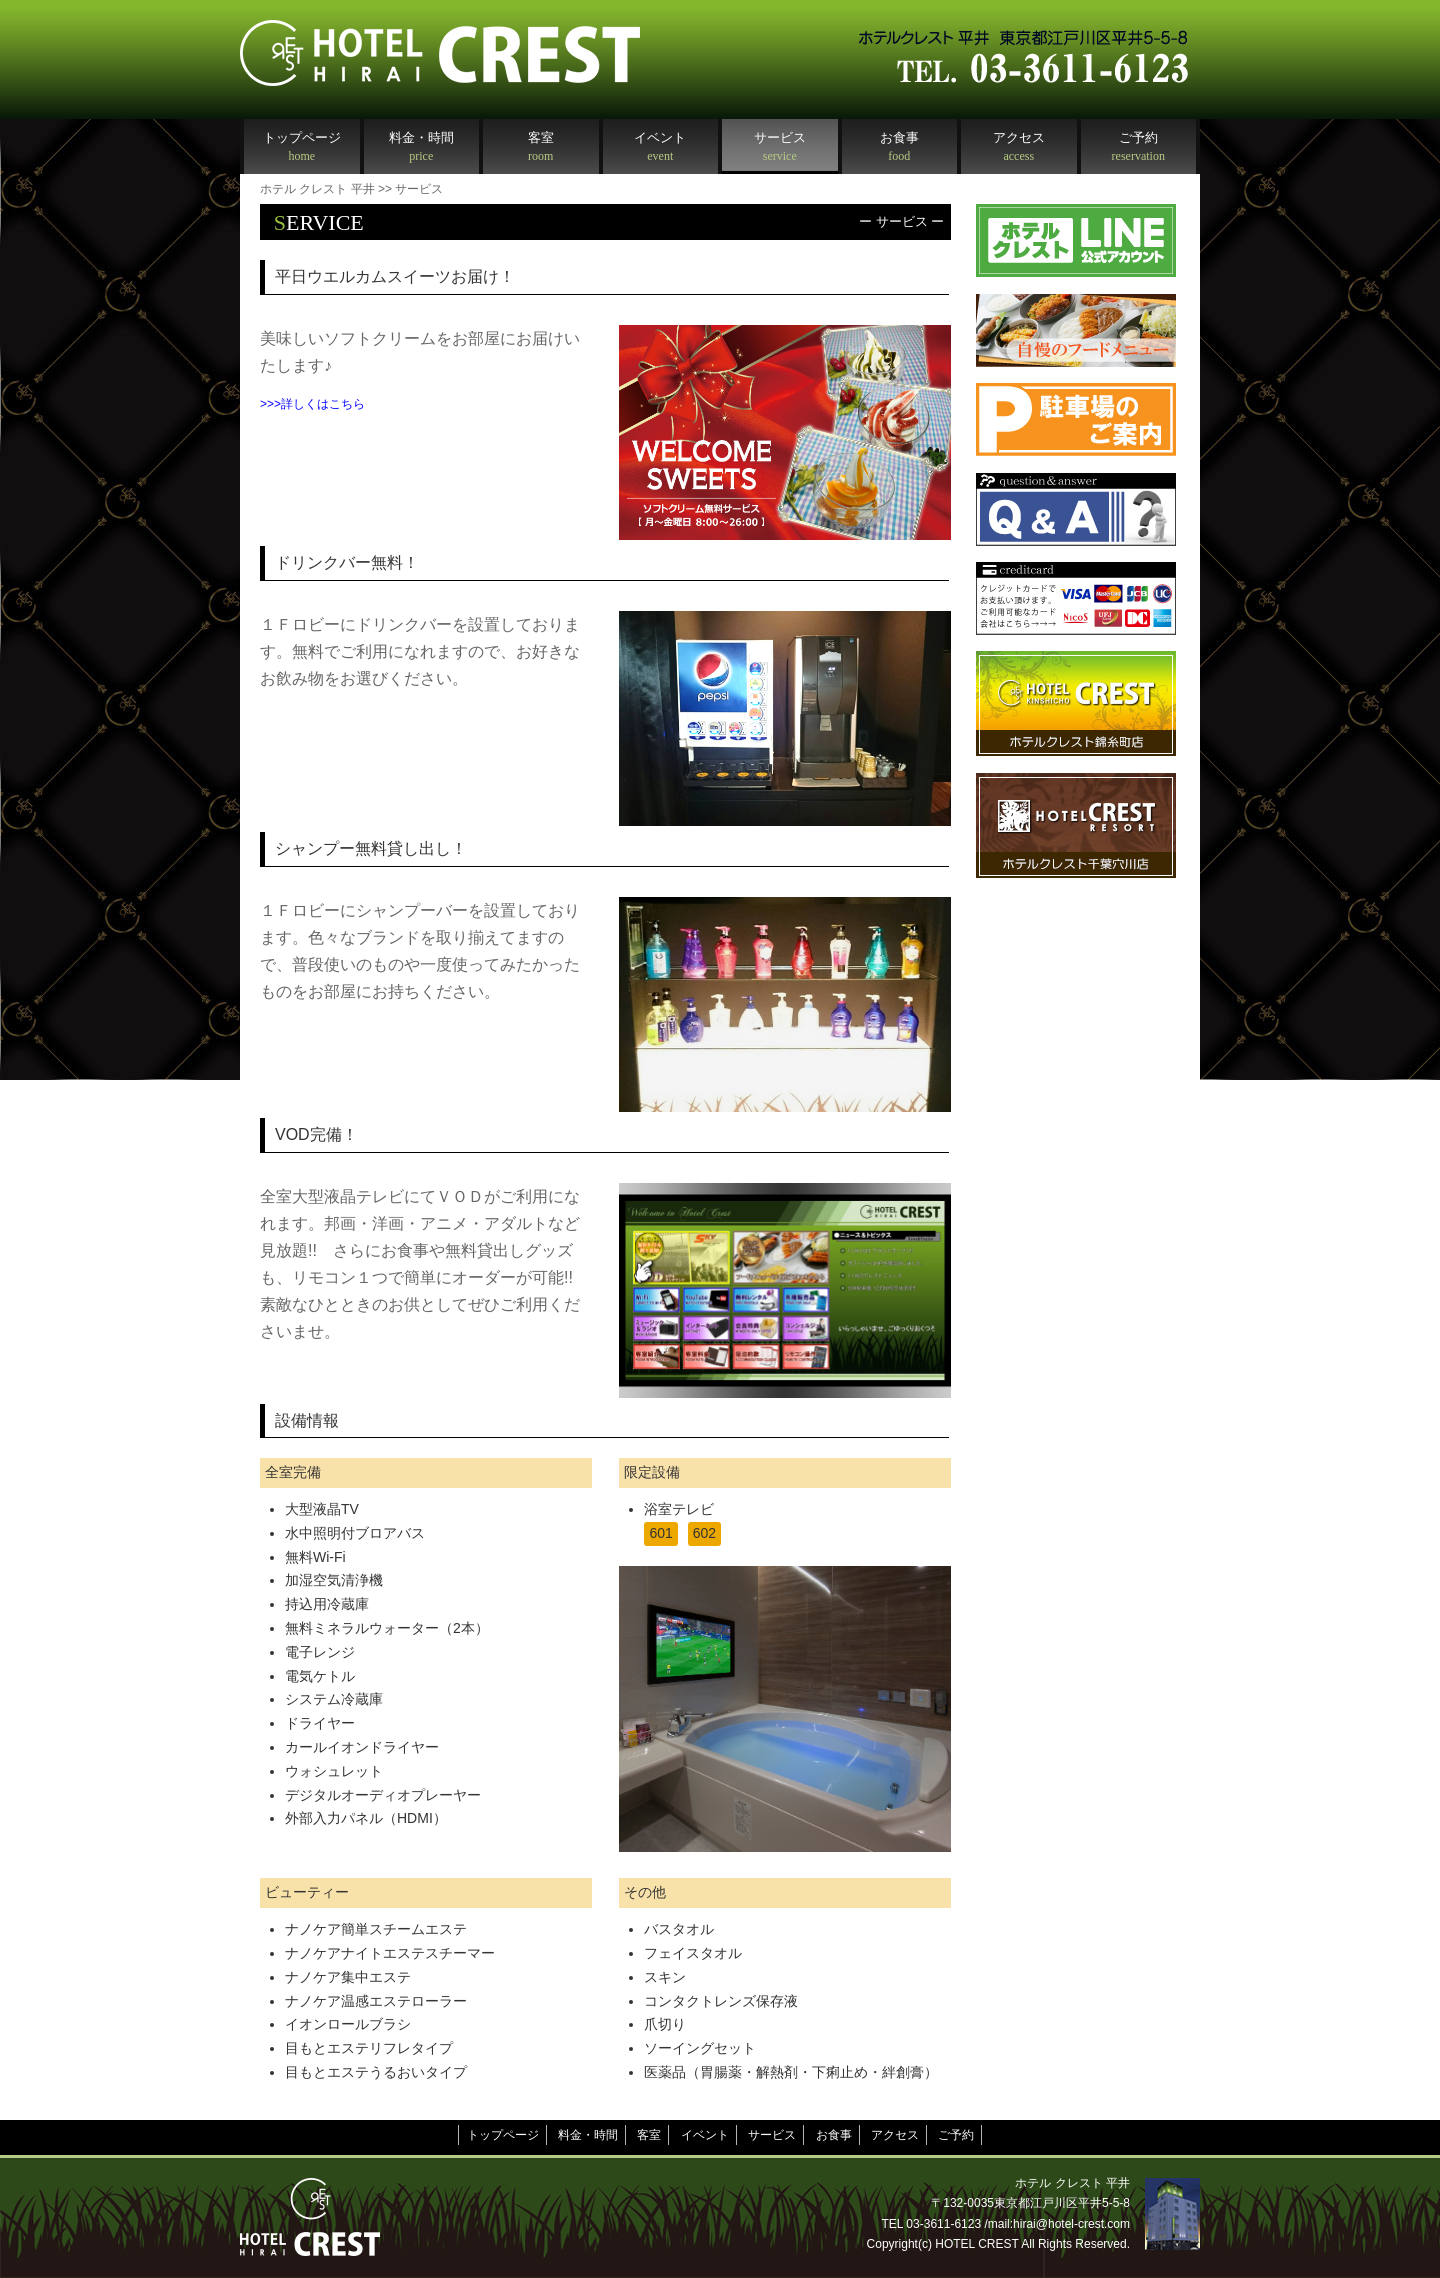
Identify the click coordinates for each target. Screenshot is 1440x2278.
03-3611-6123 (943, 2224)
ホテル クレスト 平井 (317, 189)
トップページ (503, 2135)
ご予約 (956, 2135)
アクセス (895, 2135)
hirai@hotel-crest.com (1071, 2224)
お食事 (834, 2135)
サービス (772, 2135)
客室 (649, 2135)
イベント (705, 2135)
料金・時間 (588, 2135)
